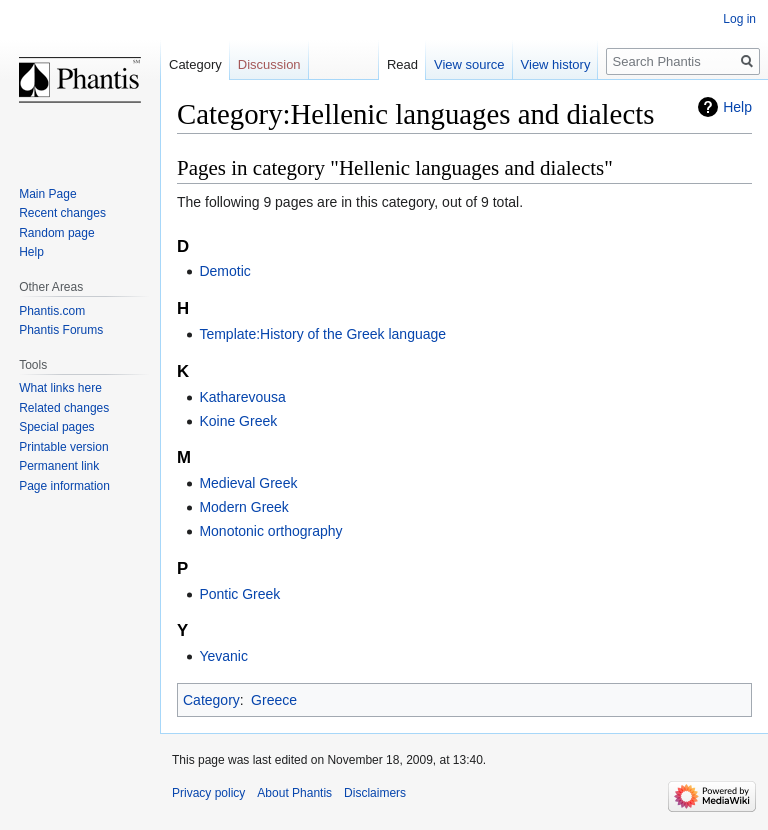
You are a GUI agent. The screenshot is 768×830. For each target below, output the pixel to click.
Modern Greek (243, 507)
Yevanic (223, 656)
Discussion (269, 64)
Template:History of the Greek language (322, 334)
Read (402, 64)
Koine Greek (238, 421)
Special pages (56, 427)
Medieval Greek (248, 483)
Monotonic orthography (270, 531)
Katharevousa (242, 397)
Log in (739, 19)
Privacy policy (208, 793)
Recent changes (62, 213)
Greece (274, 700)
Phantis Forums (61, 330)
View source (469, 64)
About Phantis (294, 793)
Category (211, 700)
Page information (64, 486)
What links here (60, 388)
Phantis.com (52, 311)
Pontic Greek (239, 594)
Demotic (224, 271)
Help (737, 107)
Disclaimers (375, 793)
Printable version (63, 447)
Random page (56, 233)
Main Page (47, 194)
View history (556, 64)
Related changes (64, 408)
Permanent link (59, 466)
